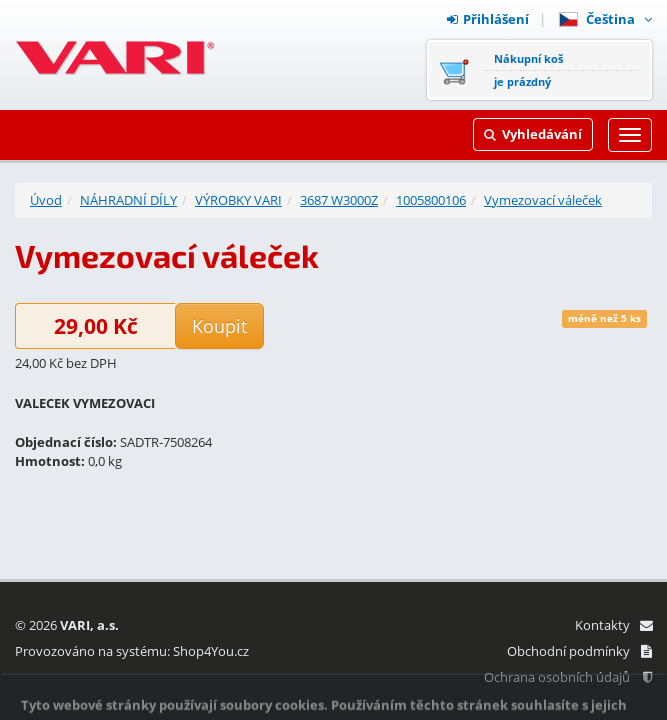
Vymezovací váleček (543, 200)
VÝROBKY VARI (238, 200)
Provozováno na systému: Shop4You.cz (132, 651)
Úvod (46, 200)
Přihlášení (488, 19)
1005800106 (431, 200)
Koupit (219, 326)
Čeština (605, 19)
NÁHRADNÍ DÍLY (128, 200)
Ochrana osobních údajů (568, 677)
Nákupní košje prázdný (528, 70)
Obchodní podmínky (579, 651)
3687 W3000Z (339, 200)
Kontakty (613, 625)
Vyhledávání (533, 134)
